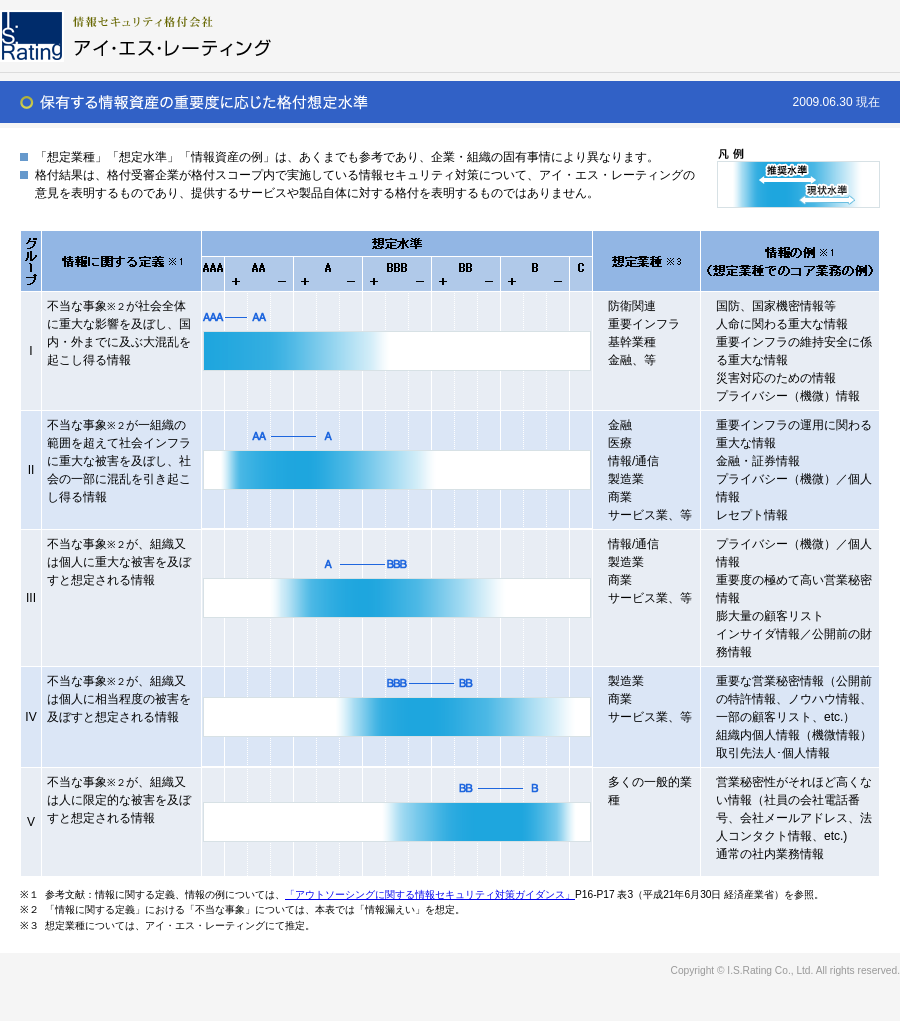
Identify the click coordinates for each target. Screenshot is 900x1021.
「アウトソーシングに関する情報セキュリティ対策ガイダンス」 (430, 894)
